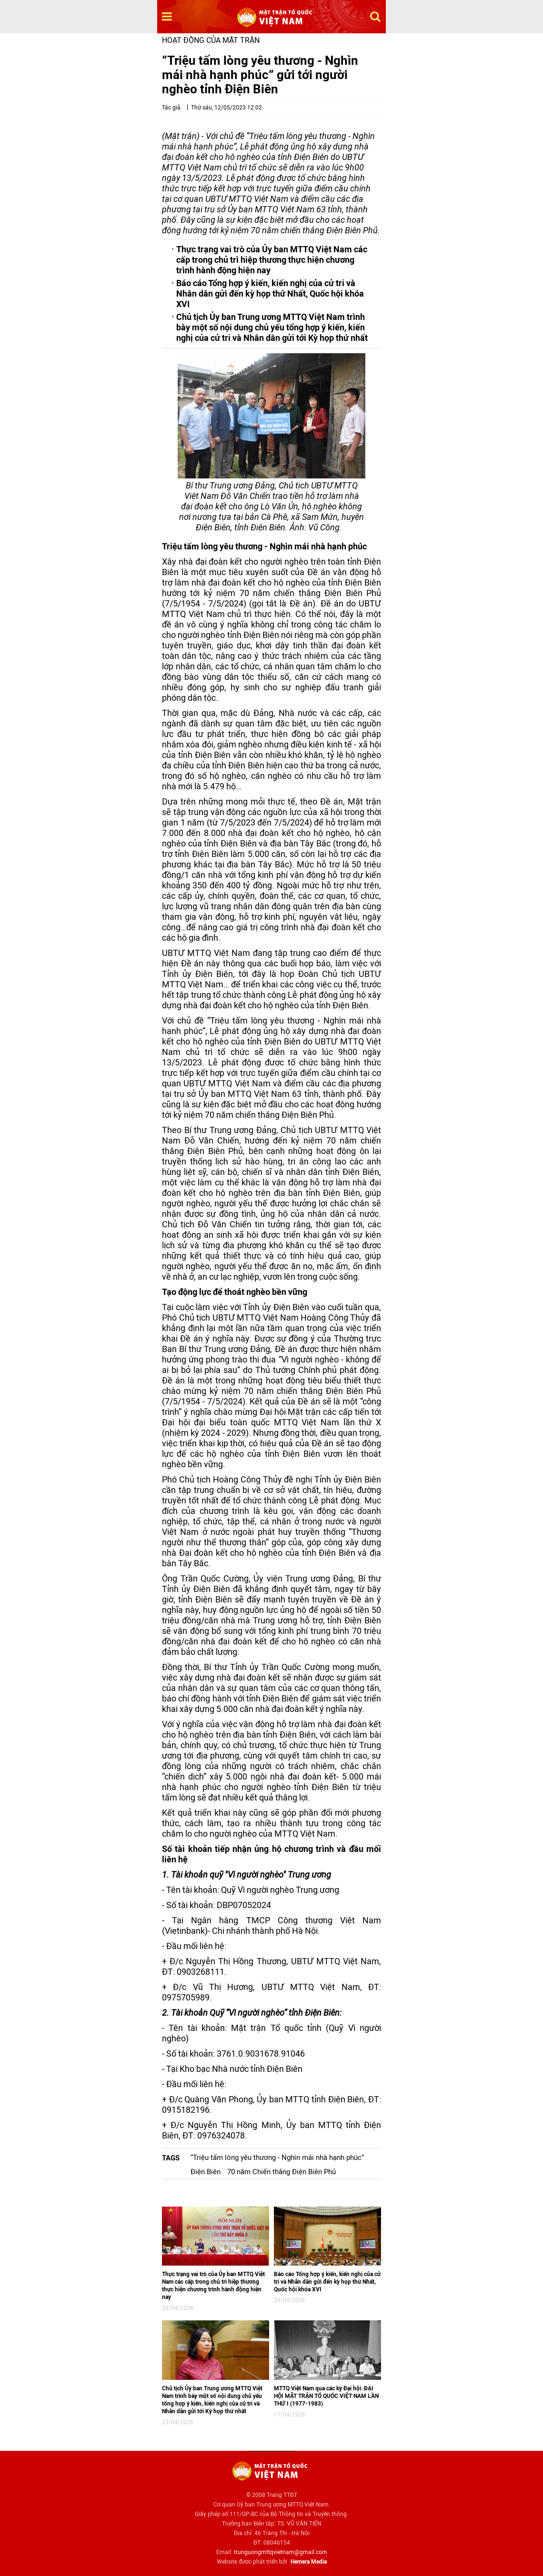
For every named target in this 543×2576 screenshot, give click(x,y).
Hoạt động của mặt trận (211, 40)
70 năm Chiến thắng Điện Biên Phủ (281, 2172)
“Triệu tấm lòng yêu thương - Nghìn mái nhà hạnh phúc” (277, 2157)
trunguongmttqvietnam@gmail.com (280, 2552)
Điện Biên (206, 2172)
